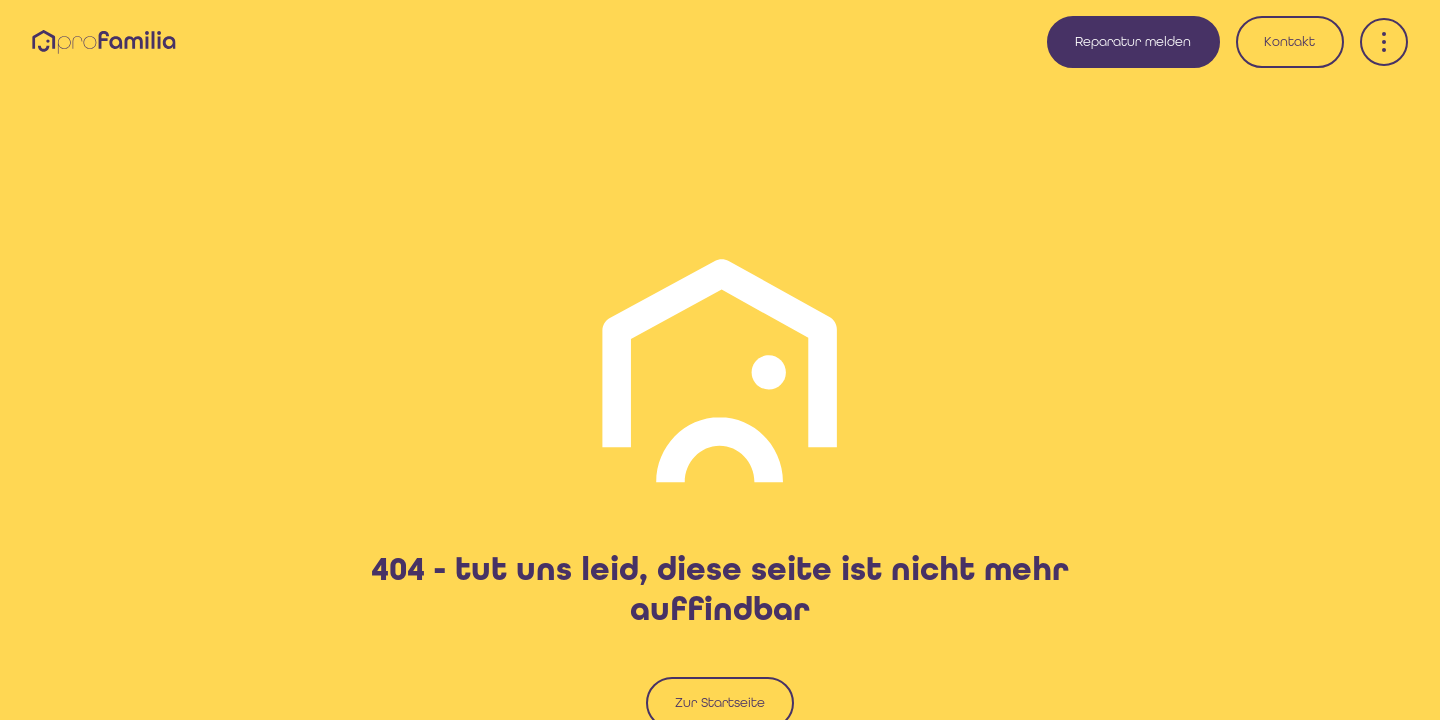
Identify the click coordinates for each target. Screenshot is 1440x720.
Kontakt (1289, 41)
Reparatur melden (1133, 41)
